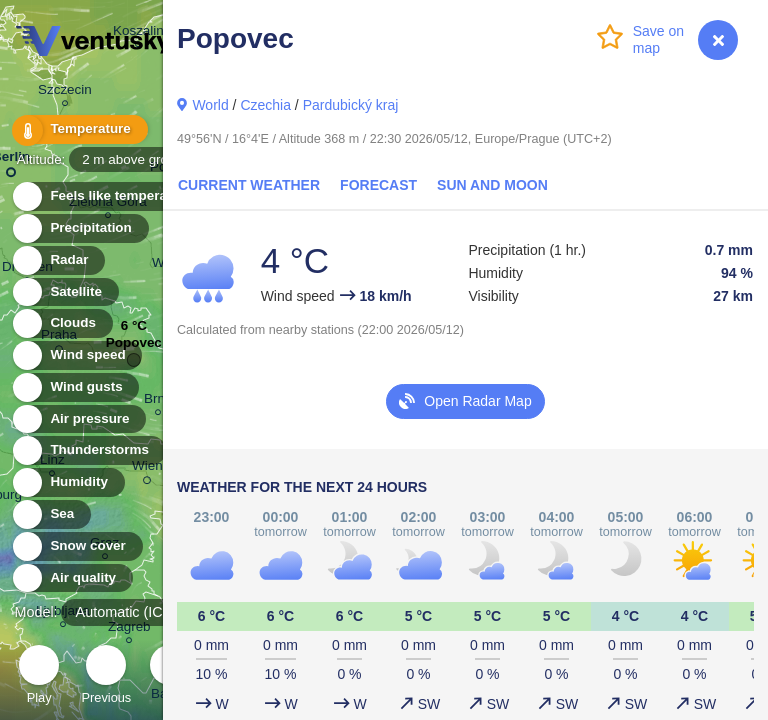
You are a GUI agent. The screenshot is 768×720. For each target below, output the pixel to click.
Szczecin (65, 92)
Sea (50, 514)
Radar (58, 260)
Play (39, 677)
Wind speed (76, 355)
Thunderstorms (88, 450)
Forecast (378, 185)
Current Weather (249, 185)
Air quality (71, 578)
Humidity (67, 482)
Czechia (265, 105)
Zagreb (129, 629)
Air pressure (78, 419)
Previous (106, 677)
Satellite (64, 292)
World (210, 105)
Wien (147, 469)
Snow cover (76, 546)
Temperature (79, 129)
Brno (158, 401)
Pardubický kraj (351, 105)
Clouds (61, 323)
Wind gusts (75, 387)
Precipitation (79, 228)
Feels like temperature (109, 196)
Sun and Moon (492, 185)
